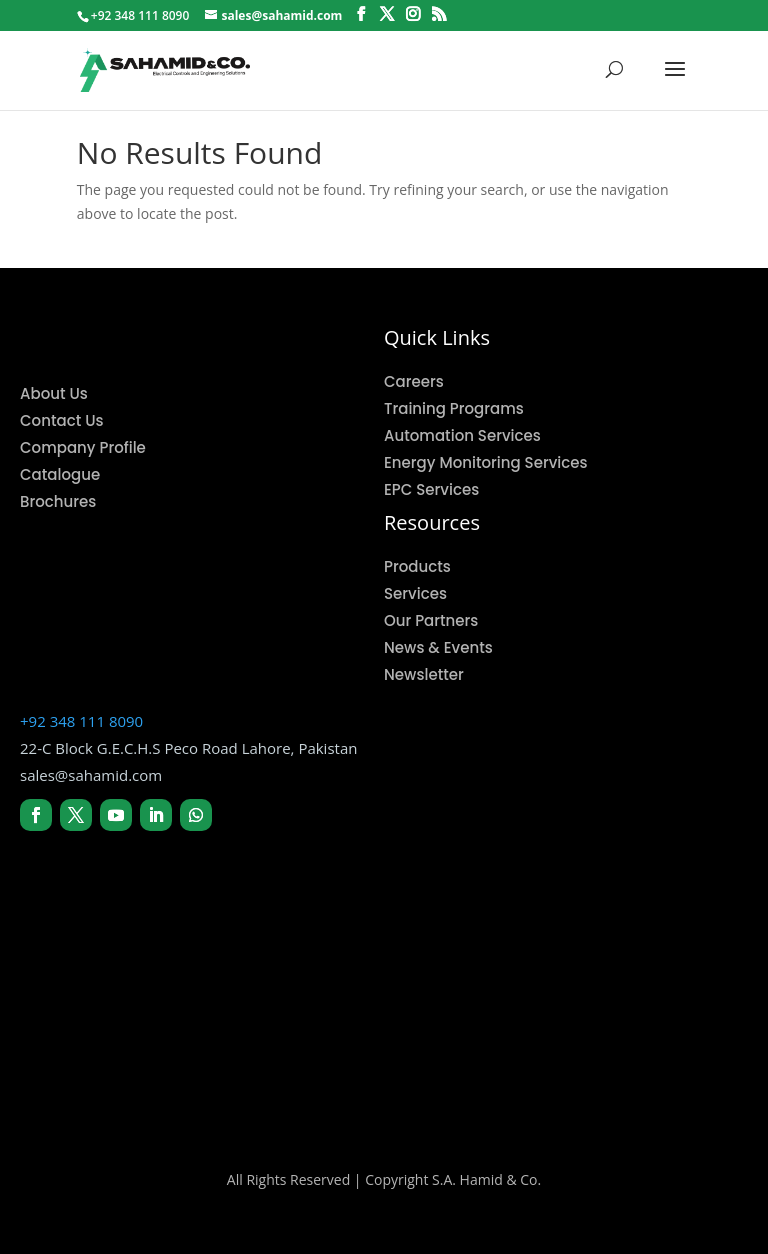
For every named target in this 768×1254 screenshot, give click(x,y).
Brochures (58, 501)
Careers (414, 381)
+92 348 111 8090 (81, 721)
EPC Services (431, 489)
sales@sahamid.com (91, 775)
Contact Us (62, 420)
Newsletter (424, 674)
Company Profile (83, 447)
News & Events (438, 647)
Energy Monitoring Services (486, 462)
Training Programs (454, 408)
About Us (54, 393)
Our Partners (431, 620)
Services (415, 593)
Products (417, 566)
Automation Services (462, 435)
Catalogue (60, 474)
